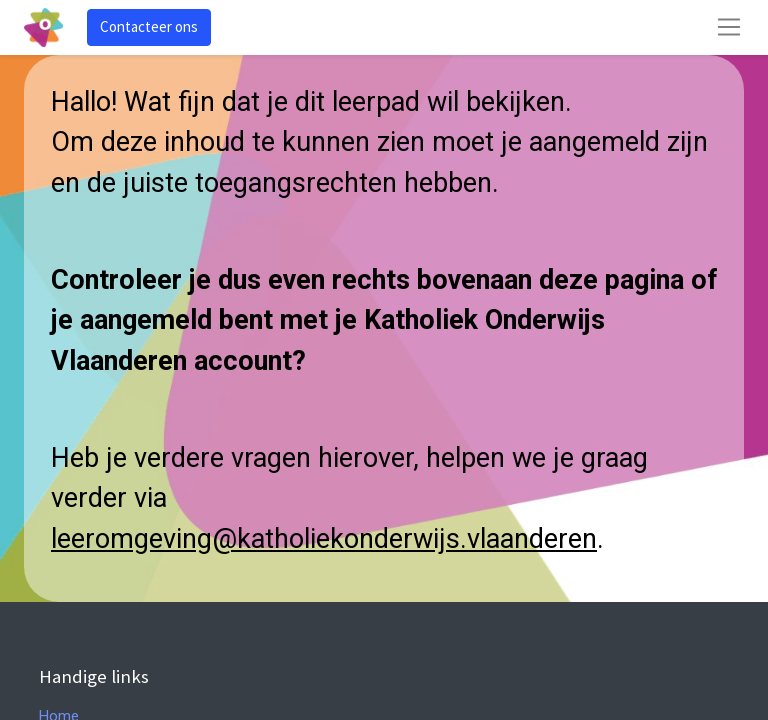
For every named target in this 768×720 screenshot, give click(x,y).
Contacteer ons (149, 26)
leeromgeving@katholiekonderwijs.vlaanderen (324, 539)
